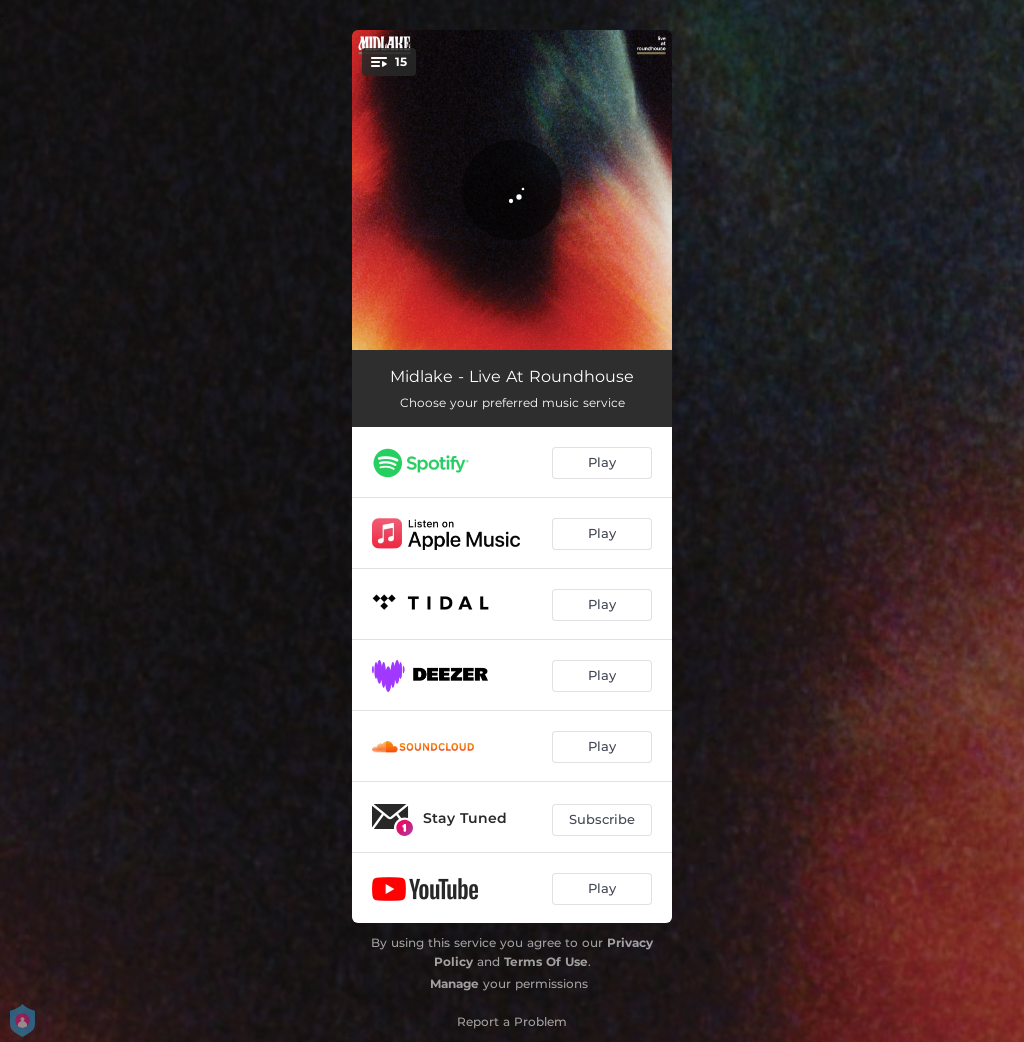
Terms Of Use (546, 961)
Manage (454, 983)
